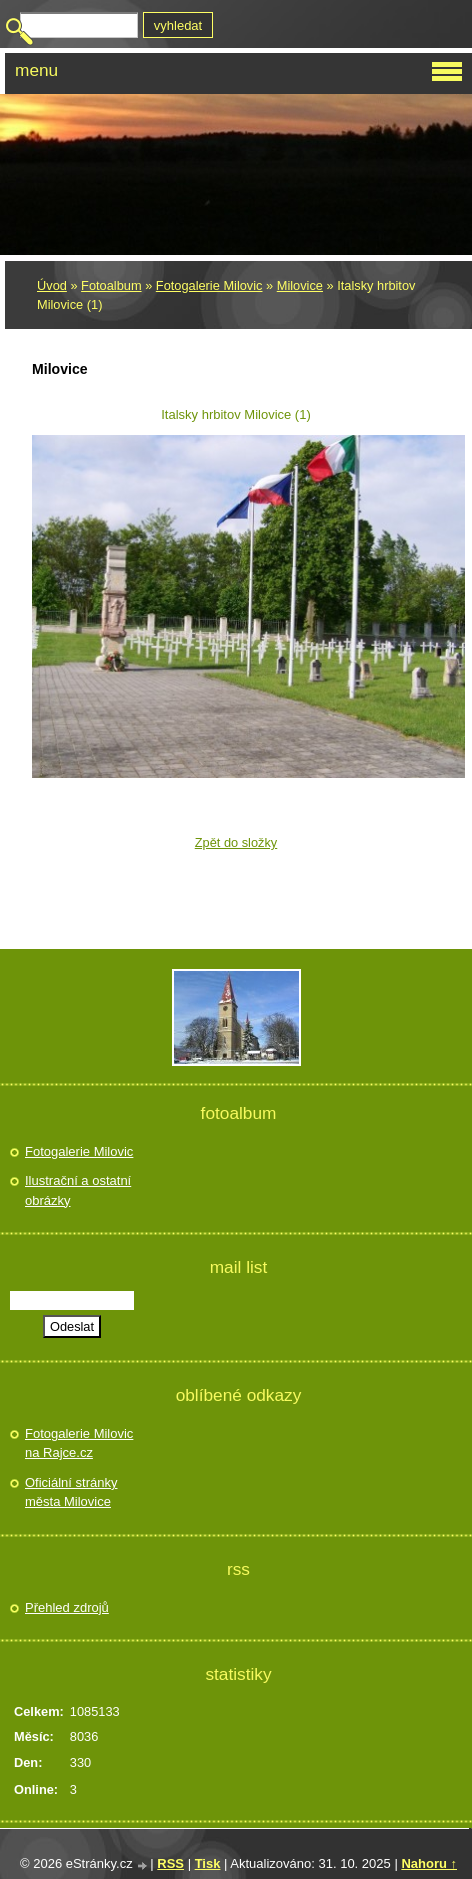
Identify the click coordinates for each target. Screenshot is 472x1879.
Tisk (208, 1863)
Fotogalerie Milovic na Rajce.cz (79, 1443)
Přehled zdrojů (67, 1607)
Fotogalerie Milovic (209, 285)
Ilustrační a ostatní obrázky (78, 1190)
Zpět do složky (236, 842)
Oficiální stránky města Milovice (71, 1492)
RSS (170, 1863)
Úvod (52, 285)
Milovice (300, 285)
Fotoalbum (111, 285)
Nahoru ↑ (429, 1863)
